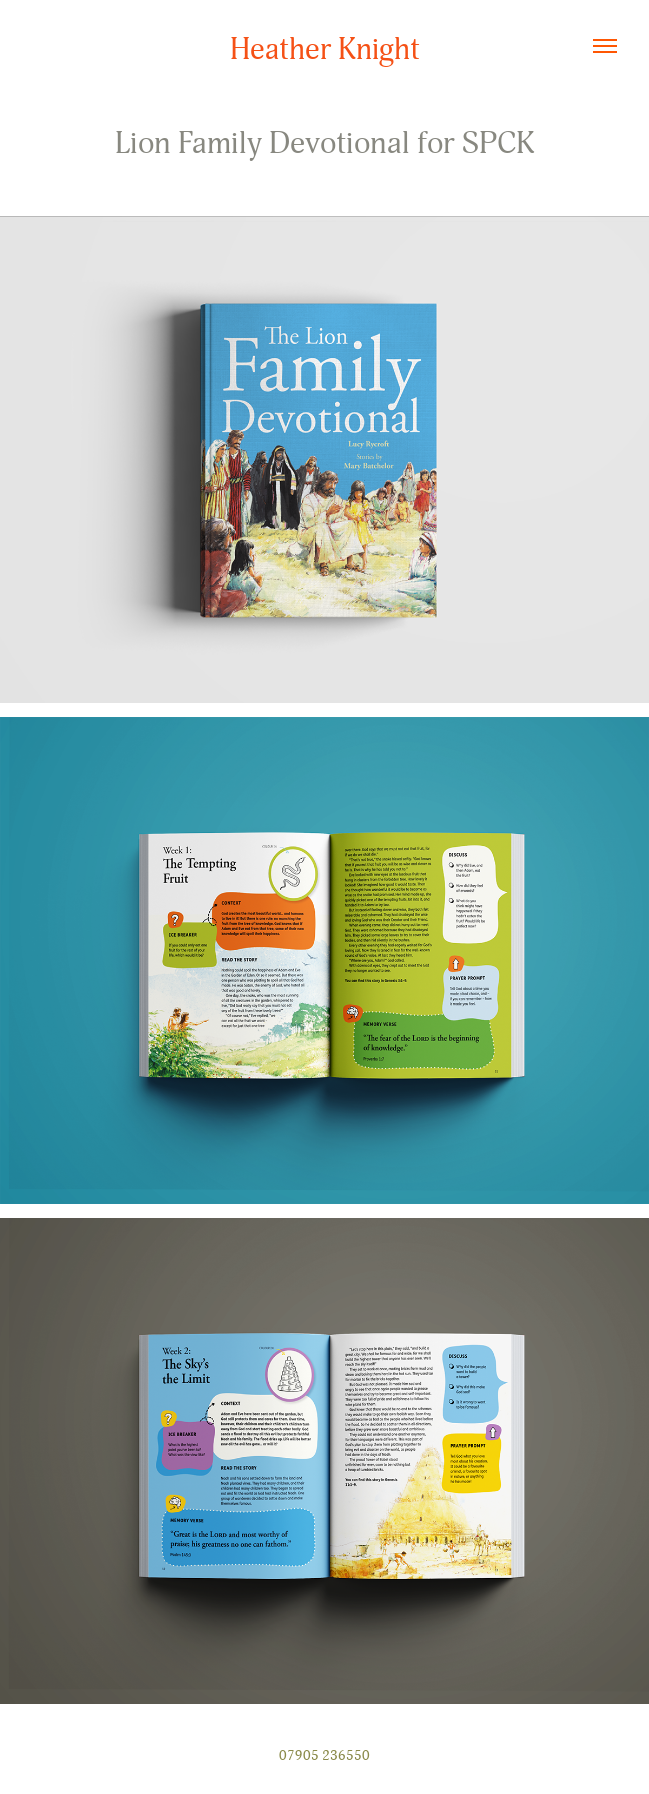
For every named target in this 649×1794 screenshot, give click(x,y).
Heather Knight (325, 49)
